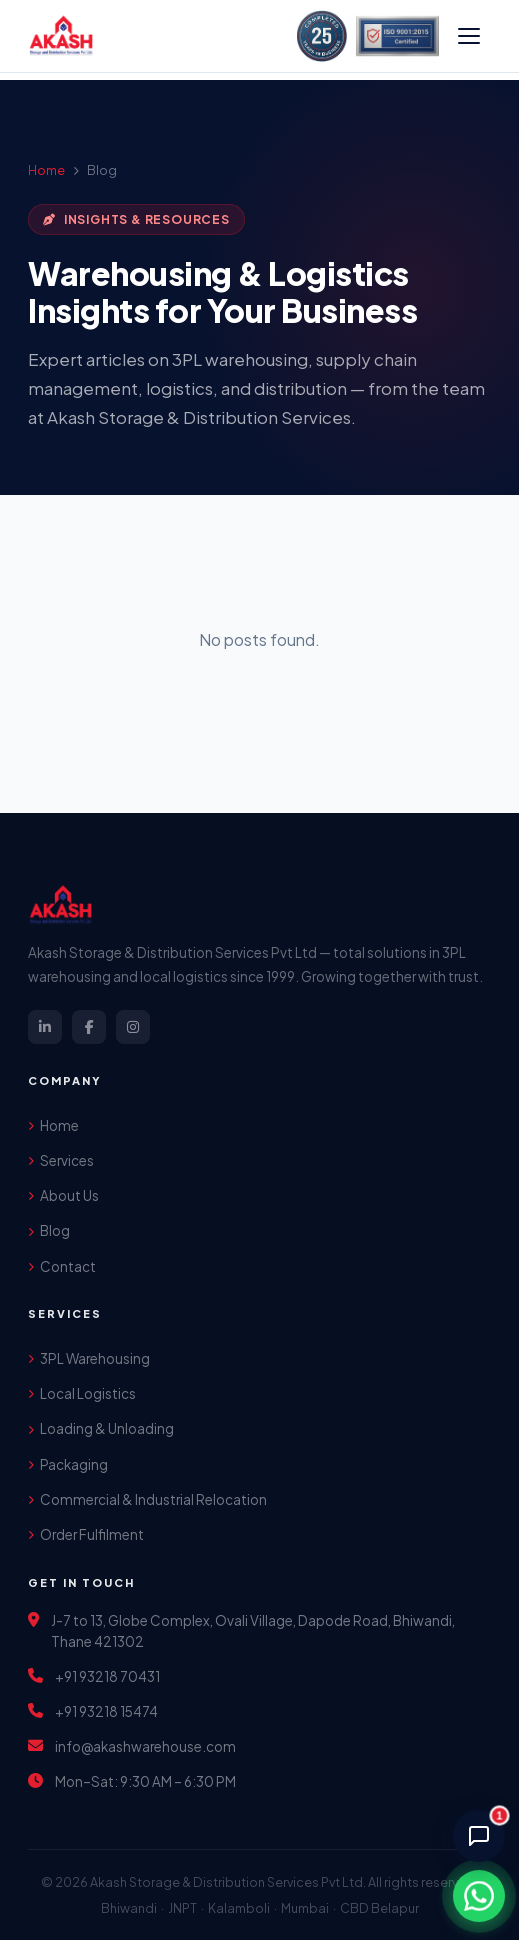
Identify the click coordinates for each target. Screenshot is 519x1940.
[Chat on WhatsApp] (479, 1896)
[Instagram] (133, 1027)
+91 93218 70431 (107, 1676)
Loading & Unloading (101, 1428)
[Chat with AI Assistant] (479, 1836)
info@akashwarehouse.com (145, 1746)
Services (61, 1160)
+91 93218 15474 (106, 1711)
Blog (49, 1230)
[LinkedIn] (45, 1027)
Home (46, 170)
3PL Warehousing (89, 1358)
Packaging (68, 1464)
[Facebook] (89, 1027)
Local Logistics (82, 1393)
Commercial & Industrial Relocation (147, 1499)
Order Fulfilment (86, 1534)
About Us (63, 1195)
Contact (62, 1266)
